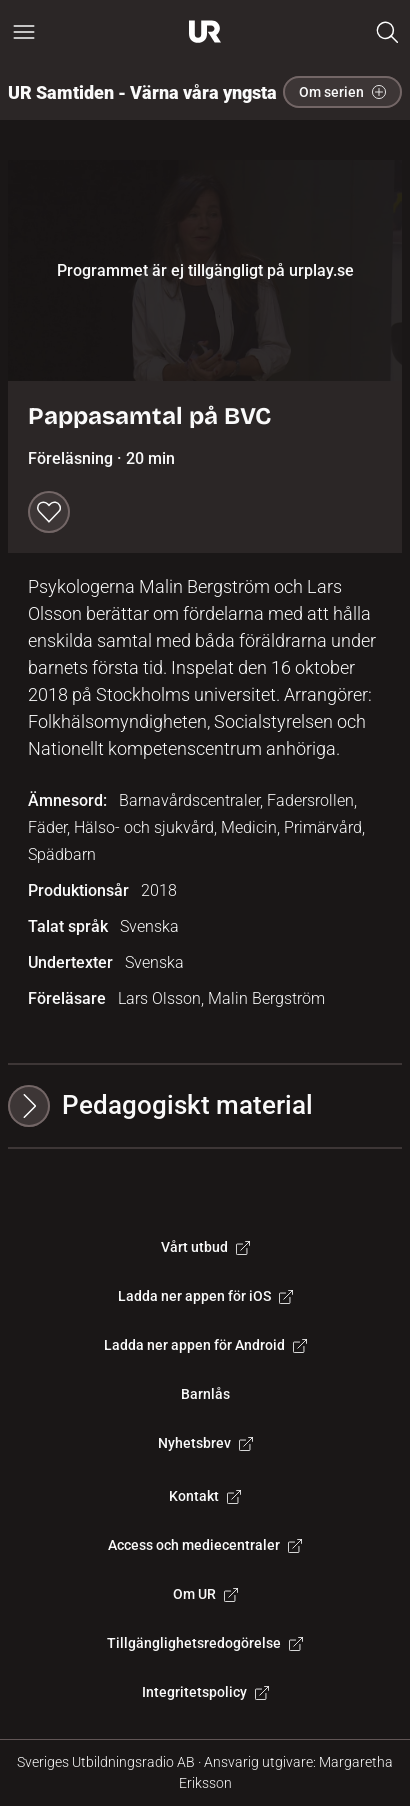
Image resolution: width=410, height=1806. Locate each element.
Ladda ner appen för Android (205, 1345)
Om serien (342, 92)
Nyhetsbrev (205, 1443)
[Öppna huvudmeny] (24, 32)
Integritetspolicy (205, 1692)
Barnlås (205, 1394)
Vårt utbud (205, 1247)
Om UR (205, 1594)
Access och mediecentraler (205, 1545)
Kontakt (205, 1496)
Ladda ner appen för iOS (205, 1296)
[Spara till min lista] (49, 512)
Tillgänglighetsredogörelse (205, 1643)
